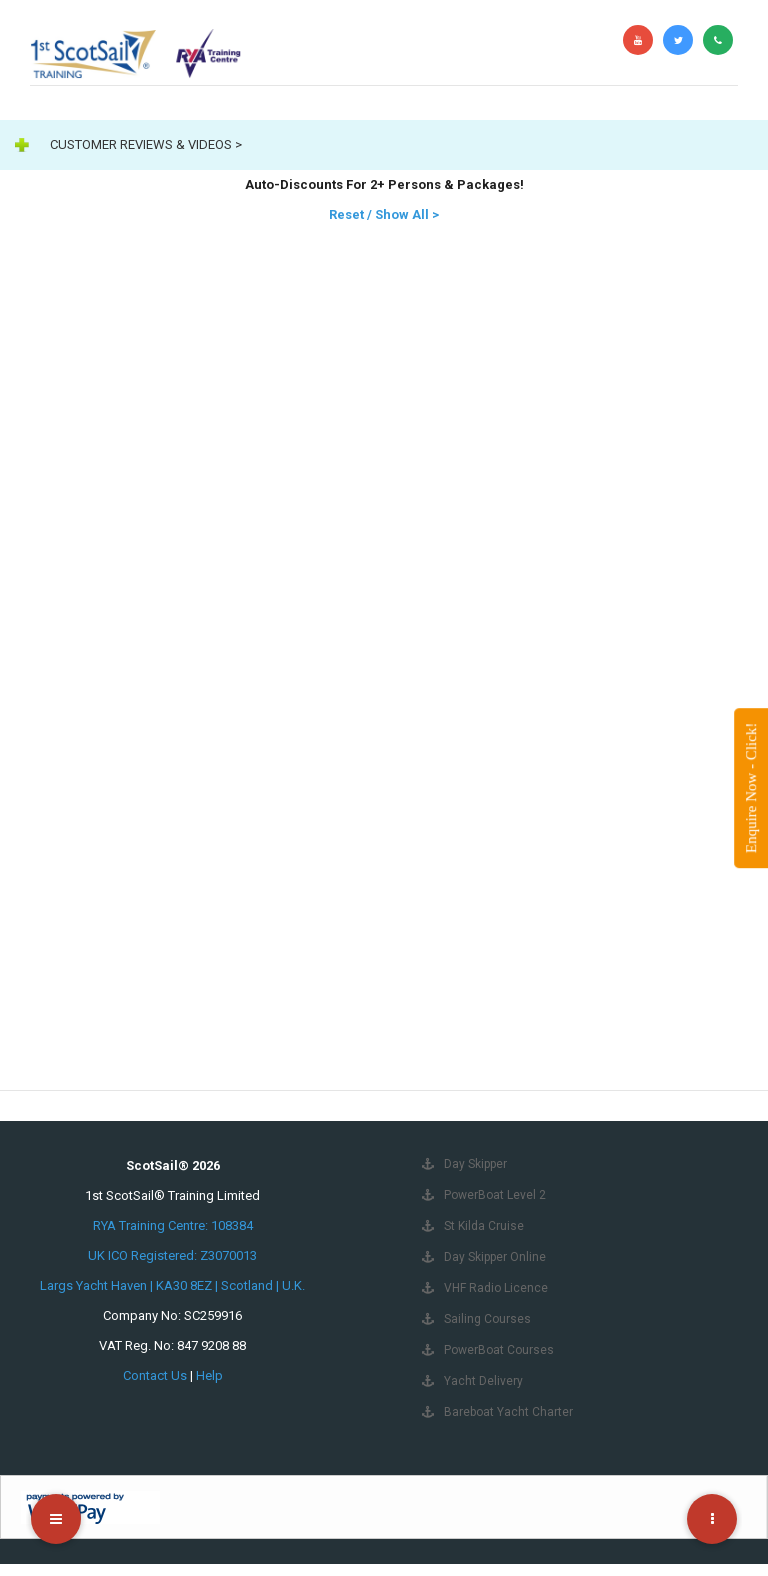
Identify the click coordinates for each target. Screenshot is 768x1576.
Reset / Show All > (384, 214)
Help (209, 1375)
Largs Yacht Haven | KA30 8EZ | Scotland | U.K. (172, 1285)
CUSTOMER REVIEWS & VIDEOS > (146, 144)
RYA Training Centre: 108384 (173, 1225)
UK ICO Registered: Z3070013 (172, 1255)
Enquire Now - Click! (751, 788)
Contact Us (155, 1375)
